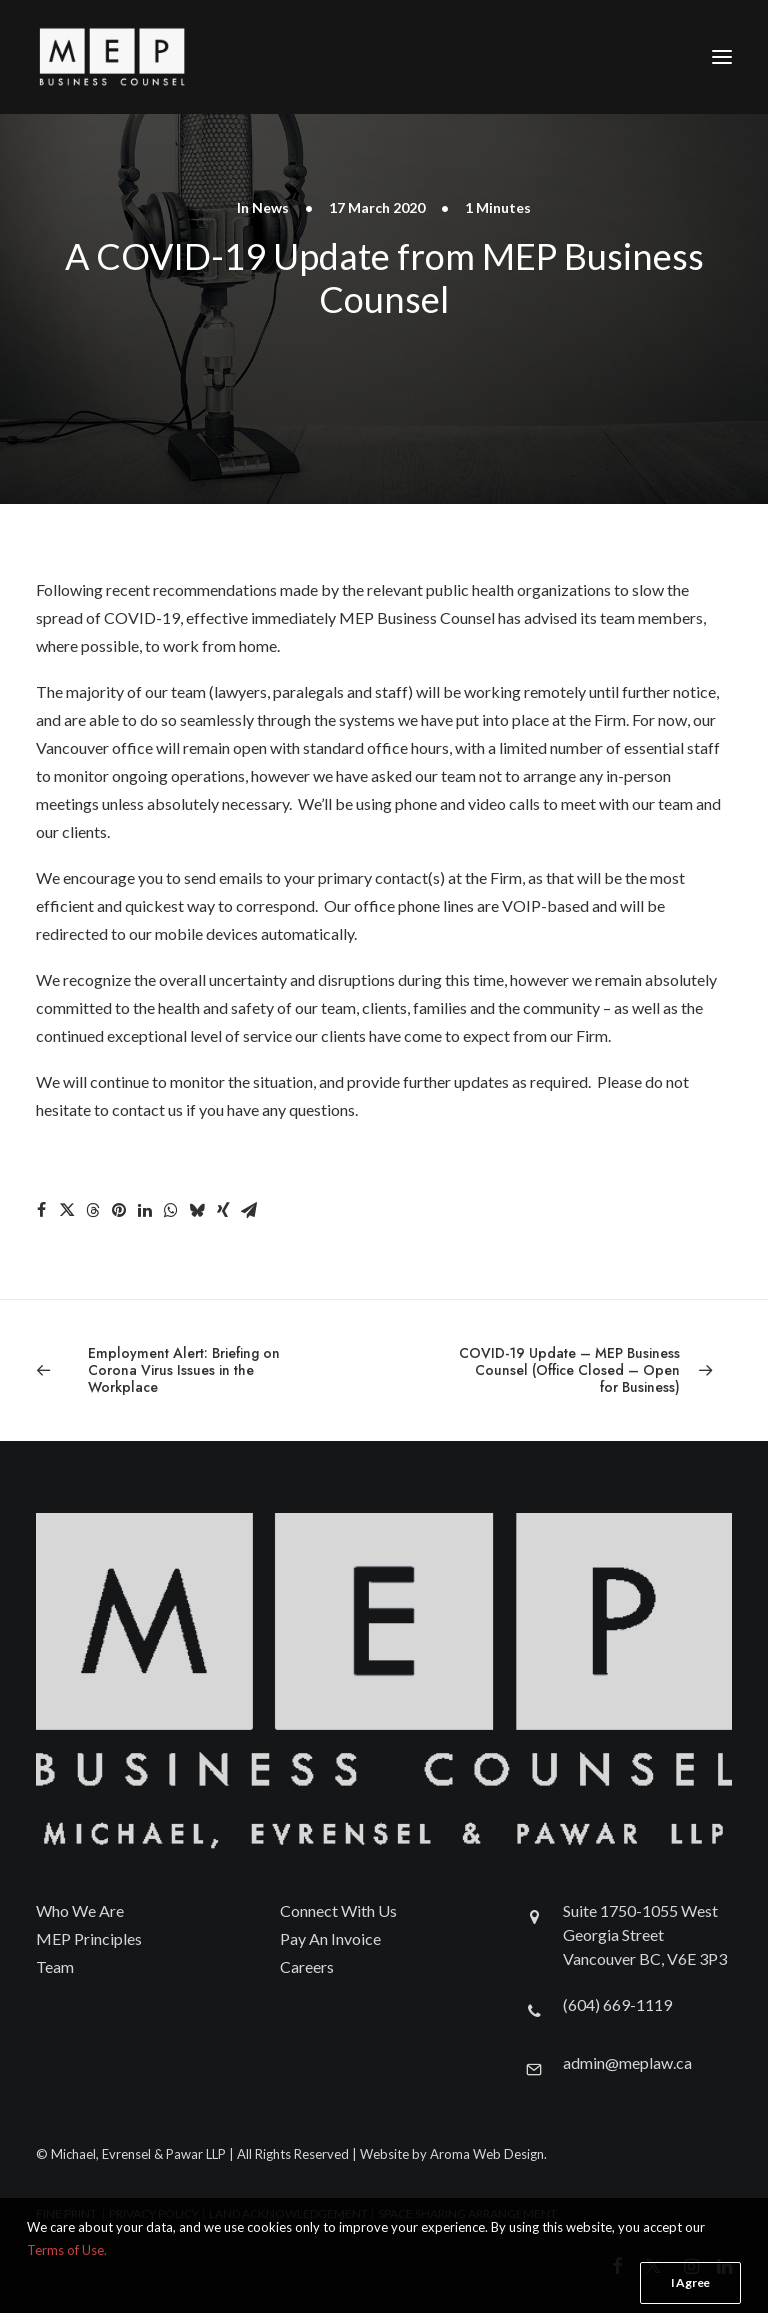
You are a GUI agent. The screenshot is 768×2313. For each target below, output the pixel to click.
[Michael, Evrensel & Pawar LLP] (146, 57)
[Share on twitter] (67, 1210)
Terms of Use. (67, 2305)
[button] (722, 57)
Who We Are (80, 1910)
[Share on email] (249, 1210)
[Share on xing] (223, 1210)
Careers (307, 1966)
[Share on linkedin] (145, 1210)
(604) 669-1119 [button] (617, 2004)
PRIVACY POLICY (154, 2213)
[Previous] (175, 1370)
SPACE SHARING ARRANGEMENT (467, 2213)
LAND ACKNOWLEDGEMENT (288, 2213)
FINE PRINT (66, 2213)
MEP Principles (89, 1938)
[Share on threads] (93, 1210)
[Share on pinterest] (119, 1210)
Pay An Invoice (330, 1938)
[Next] (593, 1370)
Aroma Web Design (487, 2154)
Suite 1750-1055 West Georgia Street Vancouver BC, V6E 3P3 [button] (645, 1934)
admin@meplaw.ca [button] (627, 2062)
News (270, 207)
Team (55, 1966)
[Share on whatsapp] (171, 1210)
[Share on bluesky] (197, 1210)
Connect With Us (338, 1910)
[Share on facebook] (41, 1210)
